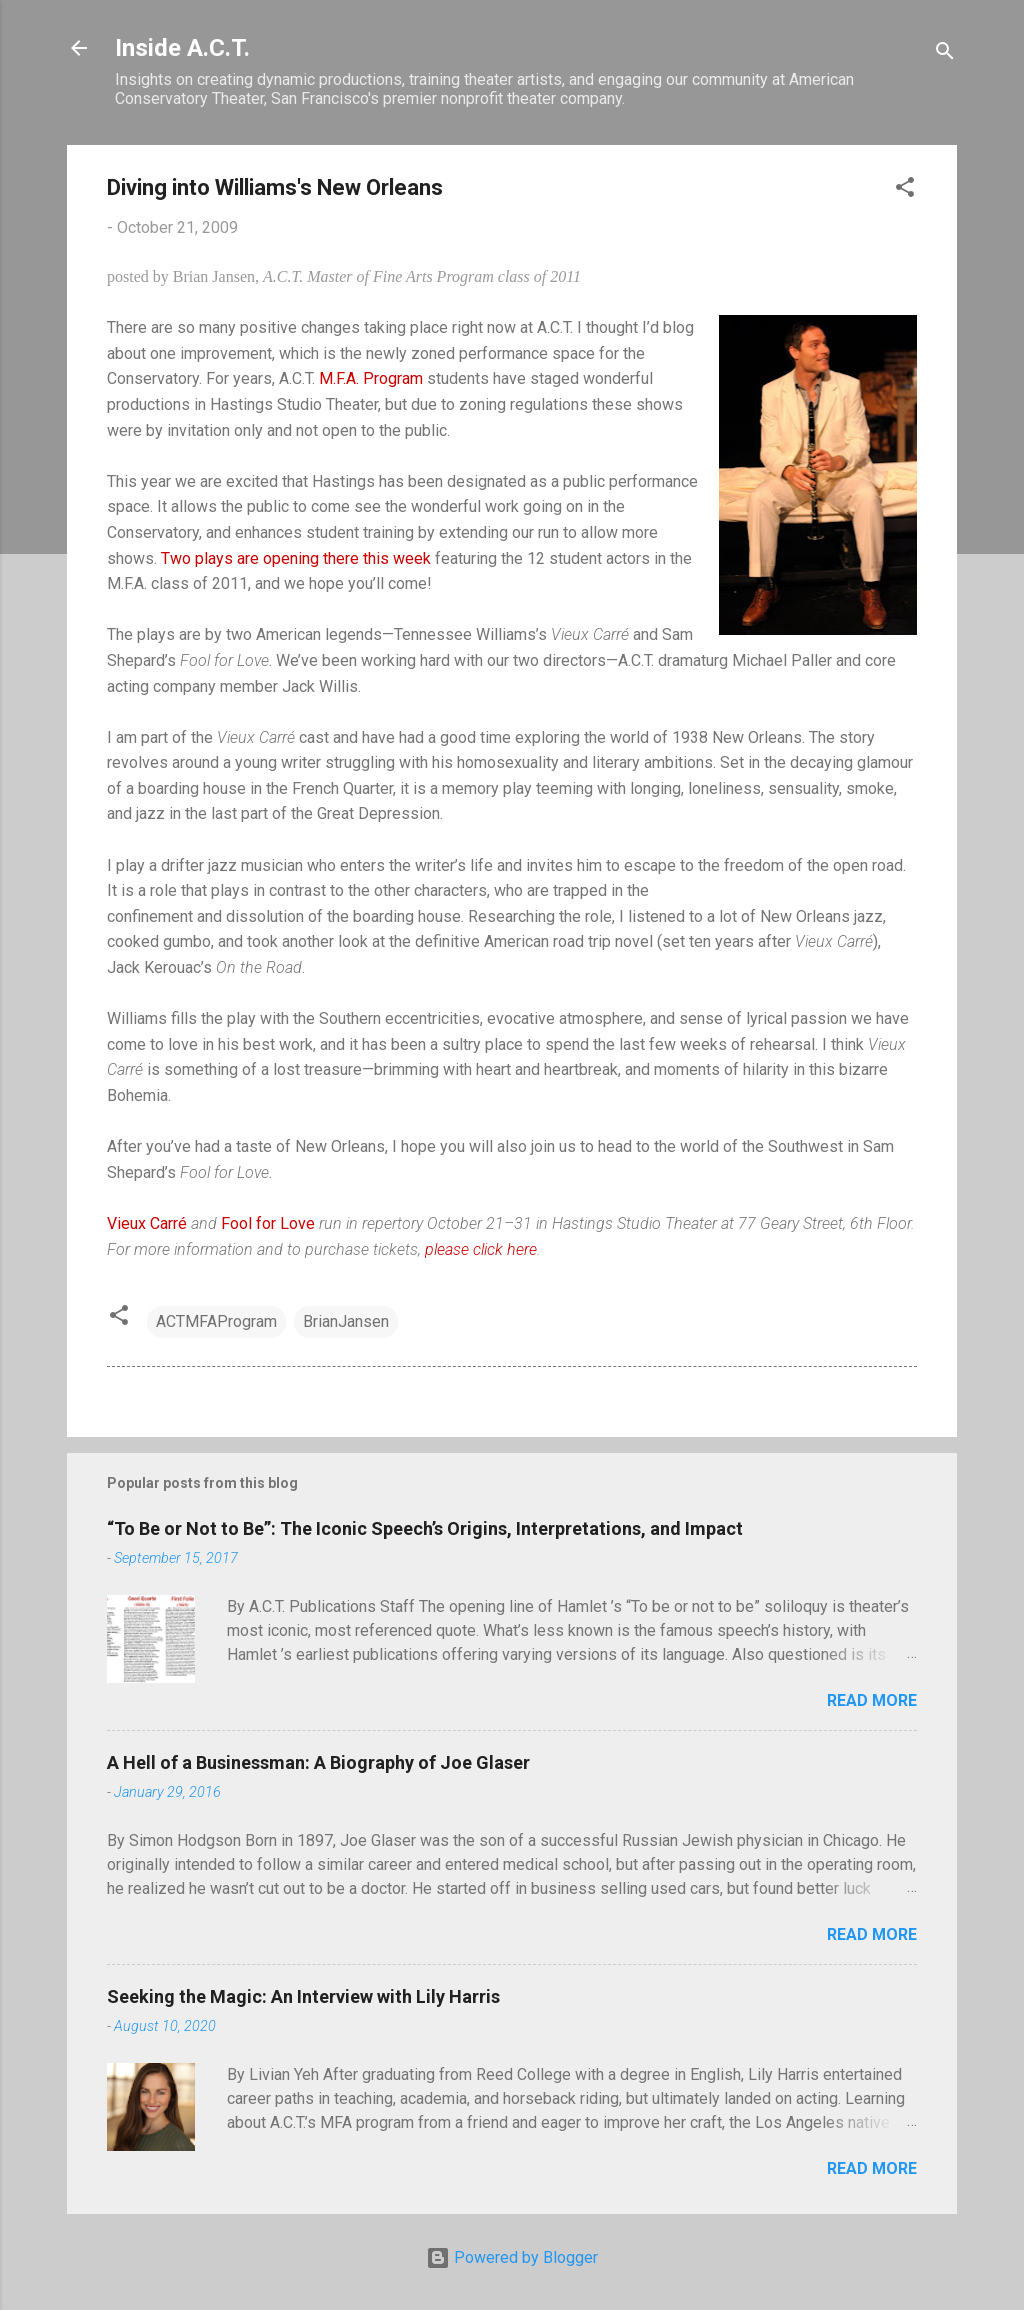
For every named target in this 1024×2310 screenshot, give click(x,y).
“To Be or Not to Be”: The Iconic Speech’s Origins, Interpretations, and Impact (425, 1528)
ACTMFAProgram (216, 1321)
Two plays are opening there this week (296, 558)
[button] (905, 190)
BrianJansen (346, 1321)
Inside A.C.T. (182, 48)
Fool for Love (268, 1223)
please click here (481, 1249)
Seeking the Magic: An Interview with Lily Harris (303, 1996)
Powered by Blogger (512, 2257)
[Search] (945, 54)
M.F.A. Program (371, 378)
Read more (872, 1700)
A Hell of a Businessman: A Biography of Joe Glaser (318, 1762)
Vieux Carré (147, 1223)
